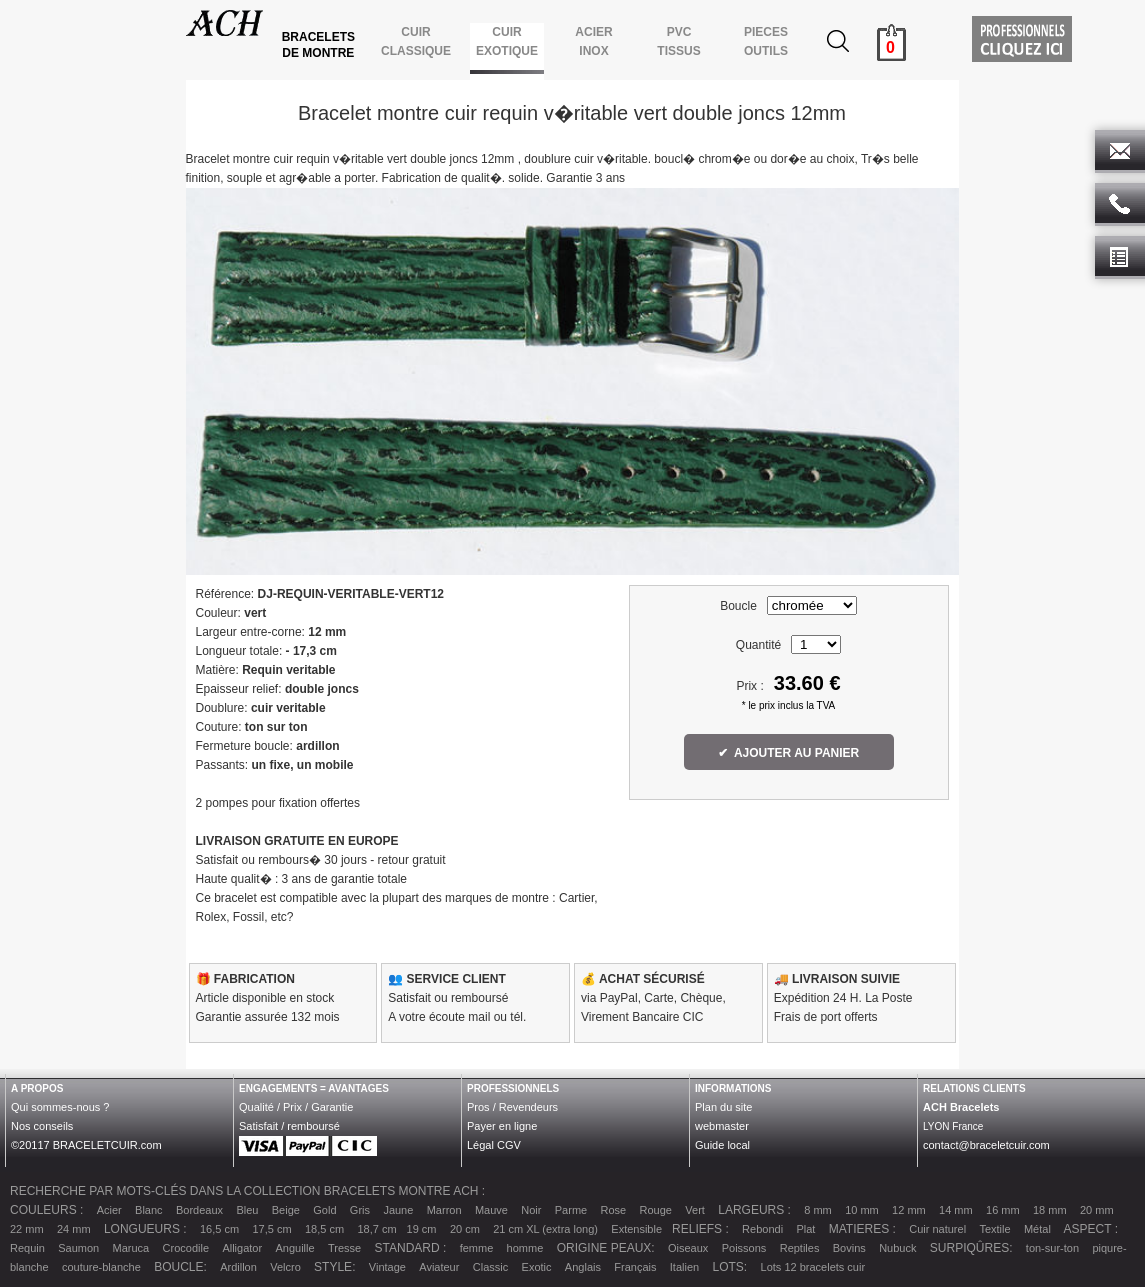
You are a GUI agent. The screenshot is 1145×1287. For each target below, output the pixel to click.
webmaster (722, 1126)
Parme (571, 1210)
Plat (805, 1229)
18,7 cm (376, 1229)
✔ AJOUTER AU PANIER (789, 753)
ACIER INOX (594, 41)
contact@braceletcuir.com (986, 1145)
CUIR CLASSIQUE (416, 41)
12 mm (909, 1210)
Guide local (722, 1145)
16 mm (1003, 1210)
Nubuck (897, 1248)
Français (635, 1267)
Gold (324, 1210)
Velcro (285, 1267)
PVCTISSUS (678, 41)
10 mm (862, 1210)
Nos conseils (42, 1126)
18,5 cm (324, 1229)
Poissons (744, 1248)
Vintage (387, 1267)
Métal (1037, 1229)
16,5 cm (219, 1229)
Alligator (242, 1248)
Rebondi (762, 1229)
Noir (531, 1210)
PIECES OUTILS (766, 41)
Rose (614, 1210)
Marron (444, 1210)
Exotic (537, 1267)
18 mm (1050, 1210)
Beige (286, 1210)
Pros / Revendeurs (512, 1107)
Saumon (78, 1248)
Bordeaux (199, 1210)
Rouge (656, 1210)
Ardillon (238, 1267)
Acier (109, 1210)
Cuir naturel (937, 1229)
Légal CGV (494, 1145)
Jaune (398, 1210)
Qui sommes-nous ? (60, 1107)
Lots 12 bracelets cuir (813, 1267)
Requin (27, 1248)
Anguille (294, 1248)
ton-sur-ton (1052, 1248)
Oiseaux (688, 1248)
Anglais (583, 1267)
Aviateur (439, 1267)
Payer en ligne (502, 1126)
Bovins (849, 1248)
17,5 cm (271, 1229)
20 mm (1097, 1210)
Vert (695, 1210)
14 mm (956, 1210)
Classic (490, 1267)
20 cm (465, 1229)
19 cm (422, 1229)
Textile (994, 1229)
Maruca (131, 1248)
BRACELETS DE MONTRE (320, 45)
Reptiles (800, 1248)
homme (525, 1248)
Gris (360, 1210)
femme (477, 1248)
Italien (684, 1267)
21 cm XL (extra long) (545, 1229)
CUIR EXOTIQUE (507, 41)
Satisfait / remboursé (289, 1126)
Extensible (636, 1229)
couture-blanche (101, 1267)
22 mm (27, 1229)
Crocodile (186, 1248)
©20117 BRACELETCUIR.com (86, 1145)
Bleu (247, 1210)
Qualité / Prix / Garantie (296, 1107)
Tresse (344, 1248)
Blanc (149, 1210)
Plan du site (723, 1107)
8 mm (818, 1210)
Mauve (491, 1210)
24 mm (74, 1229)
